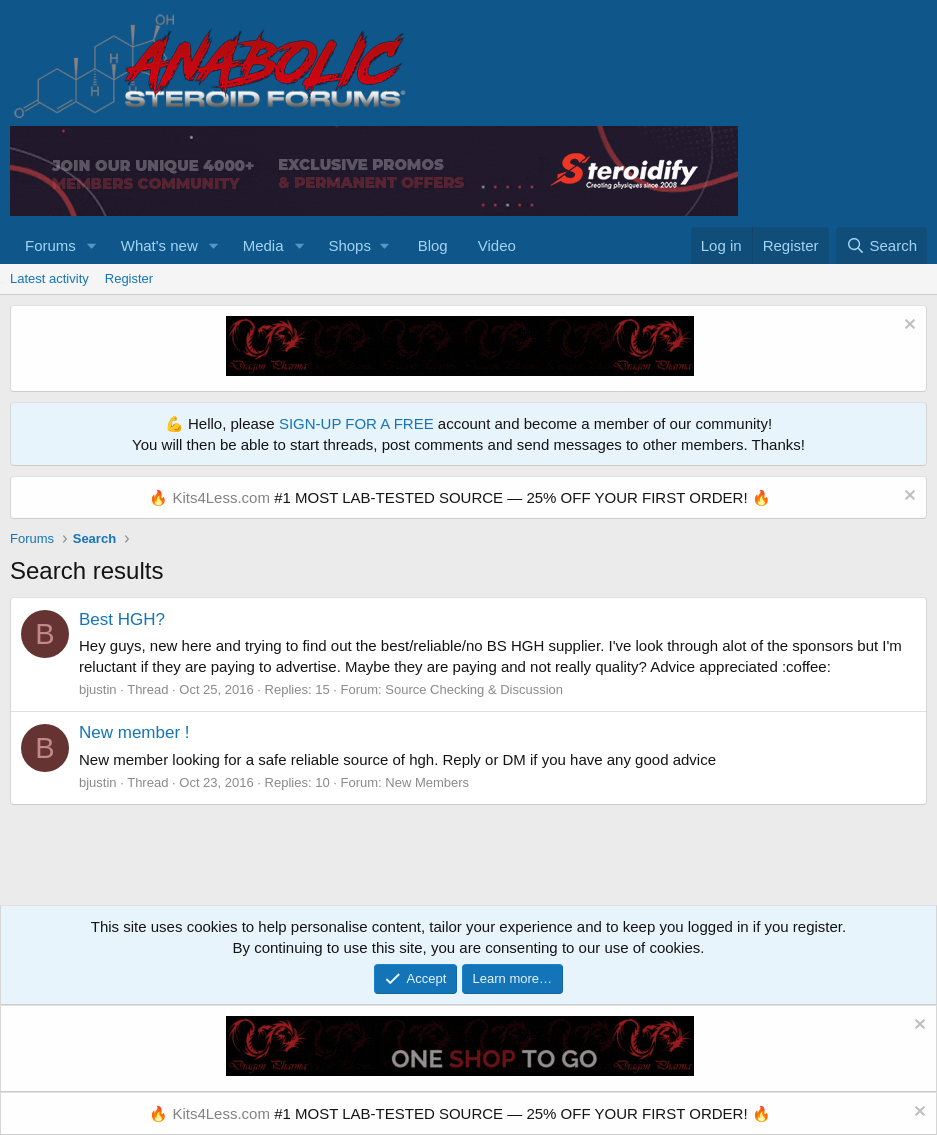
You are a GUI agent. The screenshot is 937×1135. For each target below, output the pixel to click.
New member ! (134, 732)
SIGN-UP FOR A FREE (356, 423)
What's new (159, 245)
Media (263, 245)
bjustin (98, 689)
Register (129, 278)
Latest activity (49, 278)
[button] (92, 245)
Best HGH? (122, 619)
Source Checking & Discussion (474, 689)
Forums (50, 245)
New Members (427, 782)
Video (497, 245)
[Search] (881, 245)
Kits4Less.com (221, 497)
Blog (433, 245)
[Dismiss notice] (907, 326)
